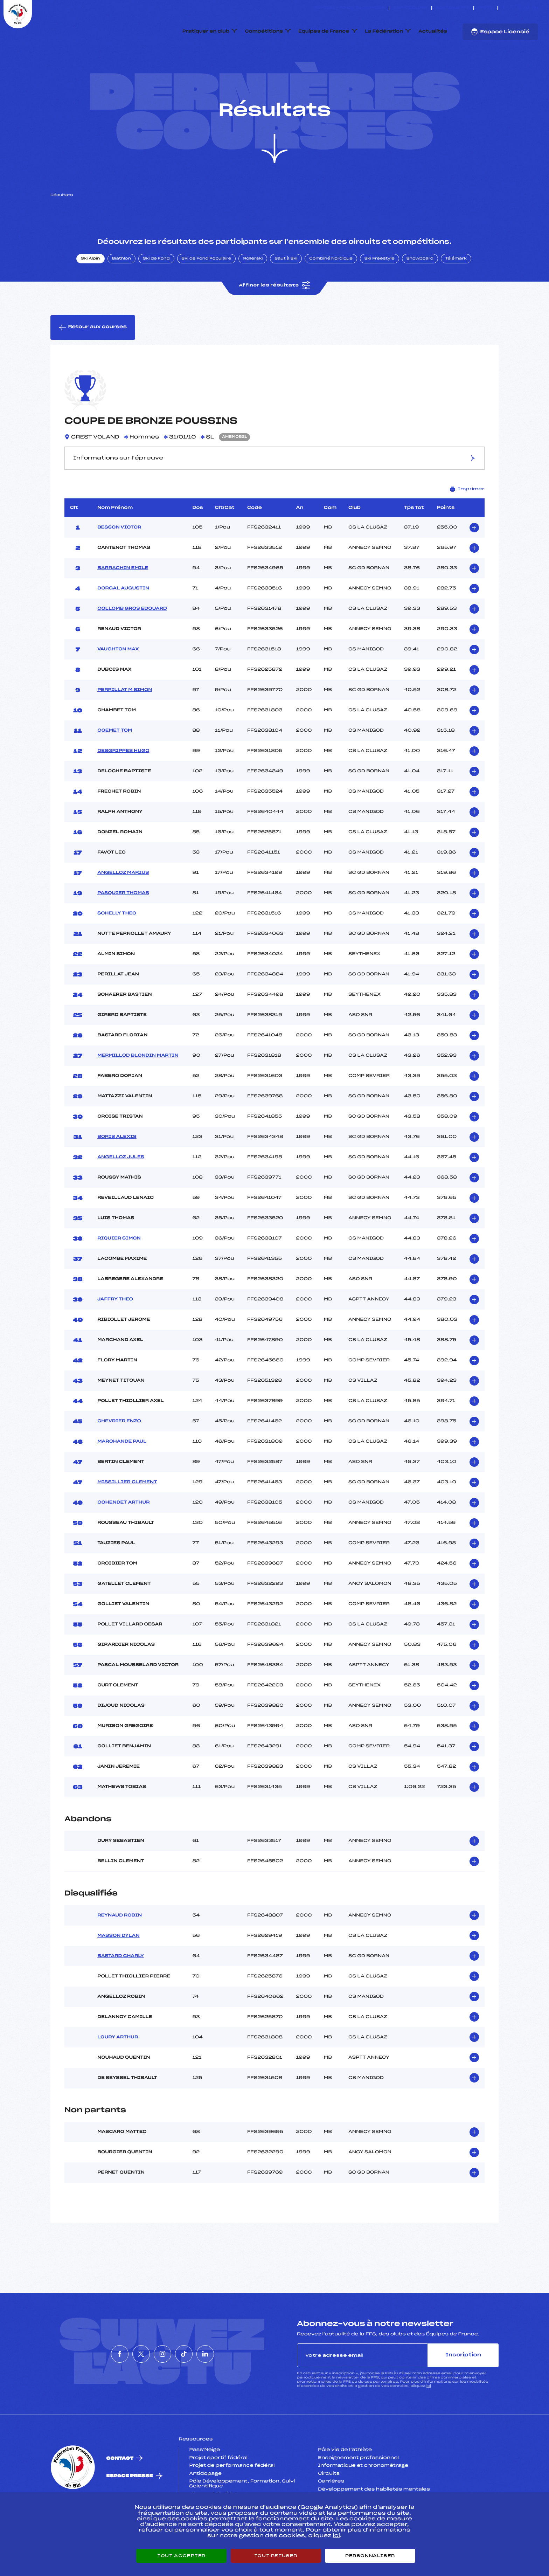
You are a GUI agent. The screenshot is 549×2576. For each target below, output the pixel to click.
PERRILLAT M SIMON (124, 723)
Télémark (456, 291)
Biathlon (121, 291)
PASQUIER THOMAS (123, 926)
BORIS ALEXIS (117, 1170)
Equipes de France (323, 31)
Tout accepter (181, 2556)
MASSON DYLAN (118, 1969)
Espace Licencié (500, 31)
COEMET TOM (114, 763)
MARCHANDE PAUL (121, 1474)
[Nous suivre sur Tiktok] (528, 8)
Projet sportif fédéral (218, 2491)
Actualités (432, 31)
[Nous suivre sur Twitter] (512, 8)
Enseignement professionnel (358, 2491)
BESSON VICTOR (119, 560)
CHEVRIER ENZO (119, 1454)
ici (428, 2419)
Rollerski (253, 291)
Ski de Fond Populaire (206, 291)
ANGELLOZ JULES (120, 1190)
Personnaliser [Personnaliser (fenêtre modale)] (370, 2556)
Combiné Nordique (331, 291)
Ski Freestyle (379, 291)
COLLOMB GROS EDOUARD (132, 642)
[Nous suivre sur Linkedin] (536, 8)
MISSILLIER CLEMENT (127, 1515)
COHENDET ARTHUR (123, 1535)
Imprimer (467, 522)
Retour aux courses (93, 360)
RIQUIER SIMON (119, 1271)
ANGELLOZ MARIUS (123, 906)
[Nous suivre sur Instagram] (520, 8)
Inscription (463, 2388)
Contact (120, 2491)
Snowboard (419, 291)
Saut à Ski (285, 291)
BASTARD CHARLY (120, 1989)
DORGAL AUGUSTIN (123, 621)
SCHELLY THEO (116, 946)
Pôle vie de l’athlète (345, 2483)
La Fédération (384, 31)
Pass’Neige (204, 2483)
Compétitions (264, 31)
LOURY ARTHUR (117, 2070)
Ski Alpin (90, 291)
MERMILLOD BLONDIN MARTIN (137, 1088)
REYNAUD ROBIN (119, 1948)
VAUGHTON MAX (118, 682)
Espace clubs (410, 8)
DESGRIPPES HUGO (123, 784)
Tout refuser (275, 2556)
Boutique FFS (452, 8)
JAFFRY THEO (115, 1332)
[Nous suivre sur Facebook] (504, 8)
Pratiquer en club (205, 31)
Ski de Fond (156, 291)
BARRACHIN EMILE (122, 601)
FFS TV (485, 8)
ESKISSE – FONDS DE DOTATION (350, 8)
